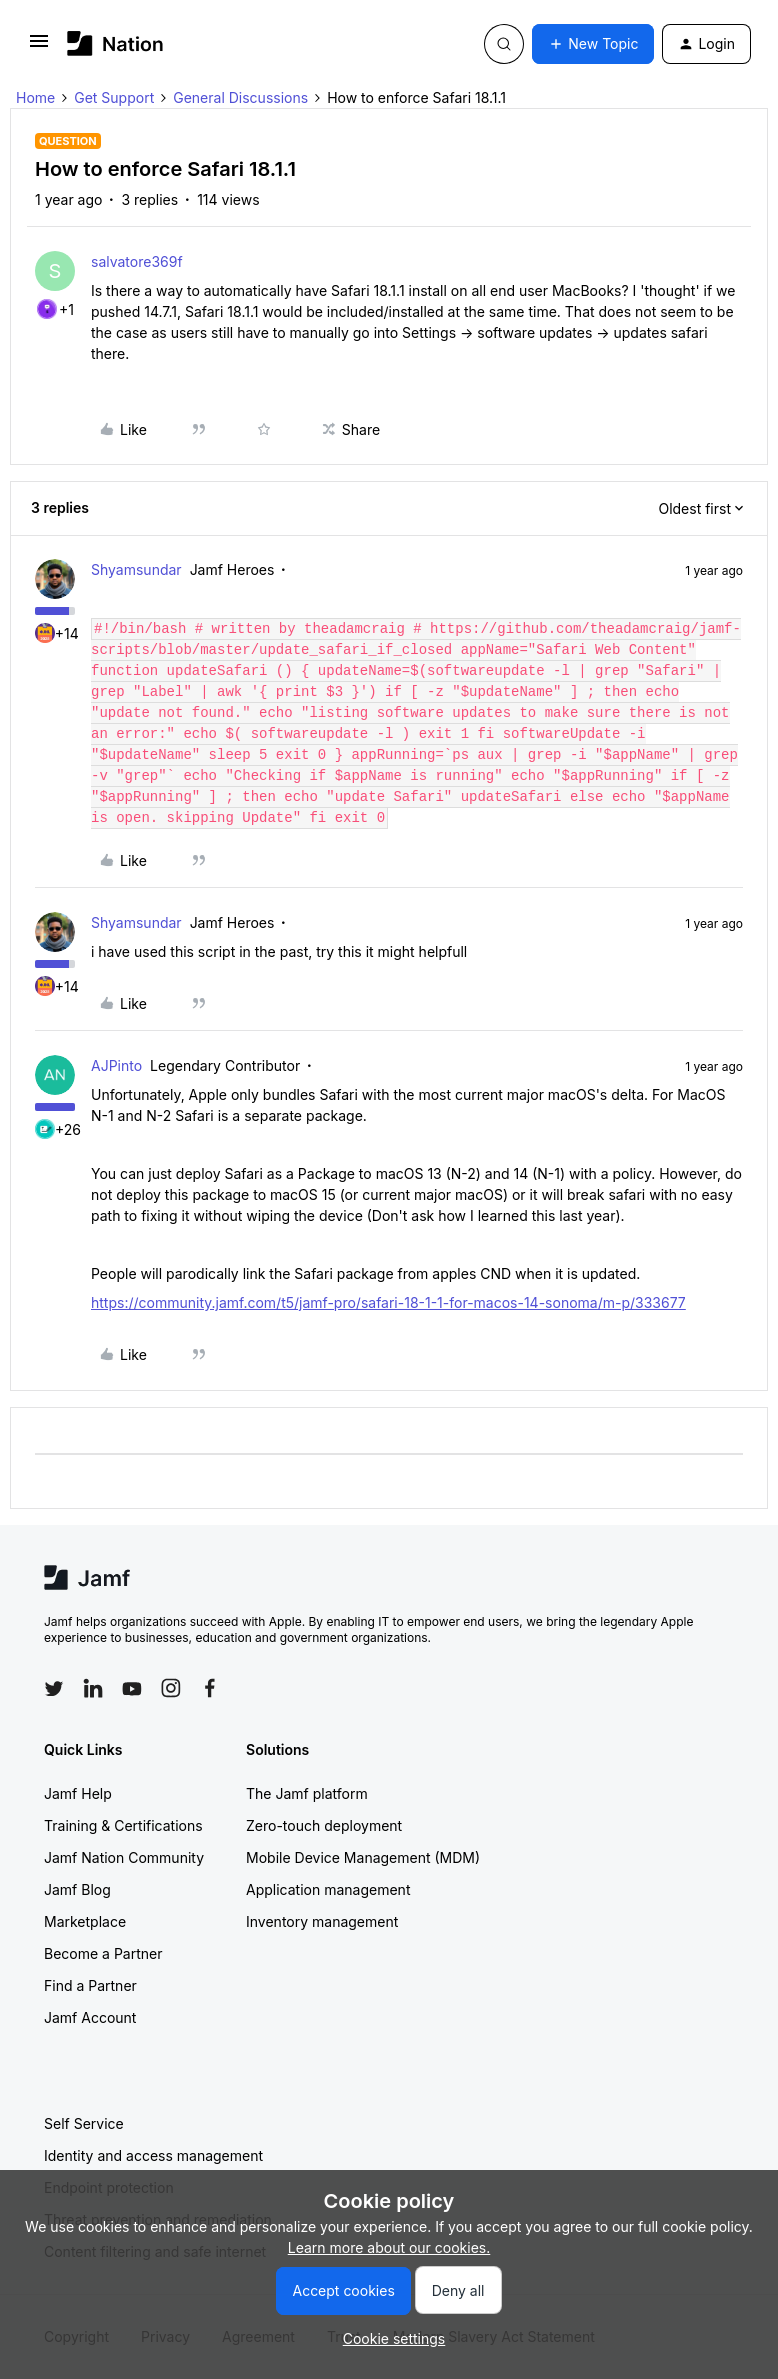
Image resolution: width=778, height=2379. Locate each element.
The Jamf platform (307, 1793)
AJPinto (116, 1065)
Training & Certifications (123, 1825)
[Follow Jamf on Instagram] (171, 1688)
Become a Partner (103, 1953)
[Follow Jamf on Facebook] (210, 1688)
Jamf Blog (77, 1889)
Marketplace (85, 1921)
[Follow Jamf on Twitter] (54, 1689)
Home (35, 97)
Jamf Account (90, 2017)
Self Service (84, 2123)
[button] (39, 47)
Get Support (114, 97)
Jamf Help (78, 1793)
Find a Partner (90, 1985)
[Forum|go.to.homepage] (115, 43)
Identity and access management (153, 2155)
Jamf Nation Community (124, 1857)
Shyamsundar (136, 569)
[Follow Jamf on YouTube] (132, 1688)
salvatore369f (137, 261)
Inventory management (322, 1921)
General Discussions (240, 97)
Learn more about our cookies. (389, 2247)
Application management (328, 1889)
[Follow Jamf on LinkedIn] (93, 1688)
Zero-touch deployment (324, 1825)
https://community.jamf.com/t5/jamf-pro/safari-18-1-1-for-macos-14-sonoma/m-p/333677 (388, 1302)
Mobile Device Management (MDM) (363, 1857)
